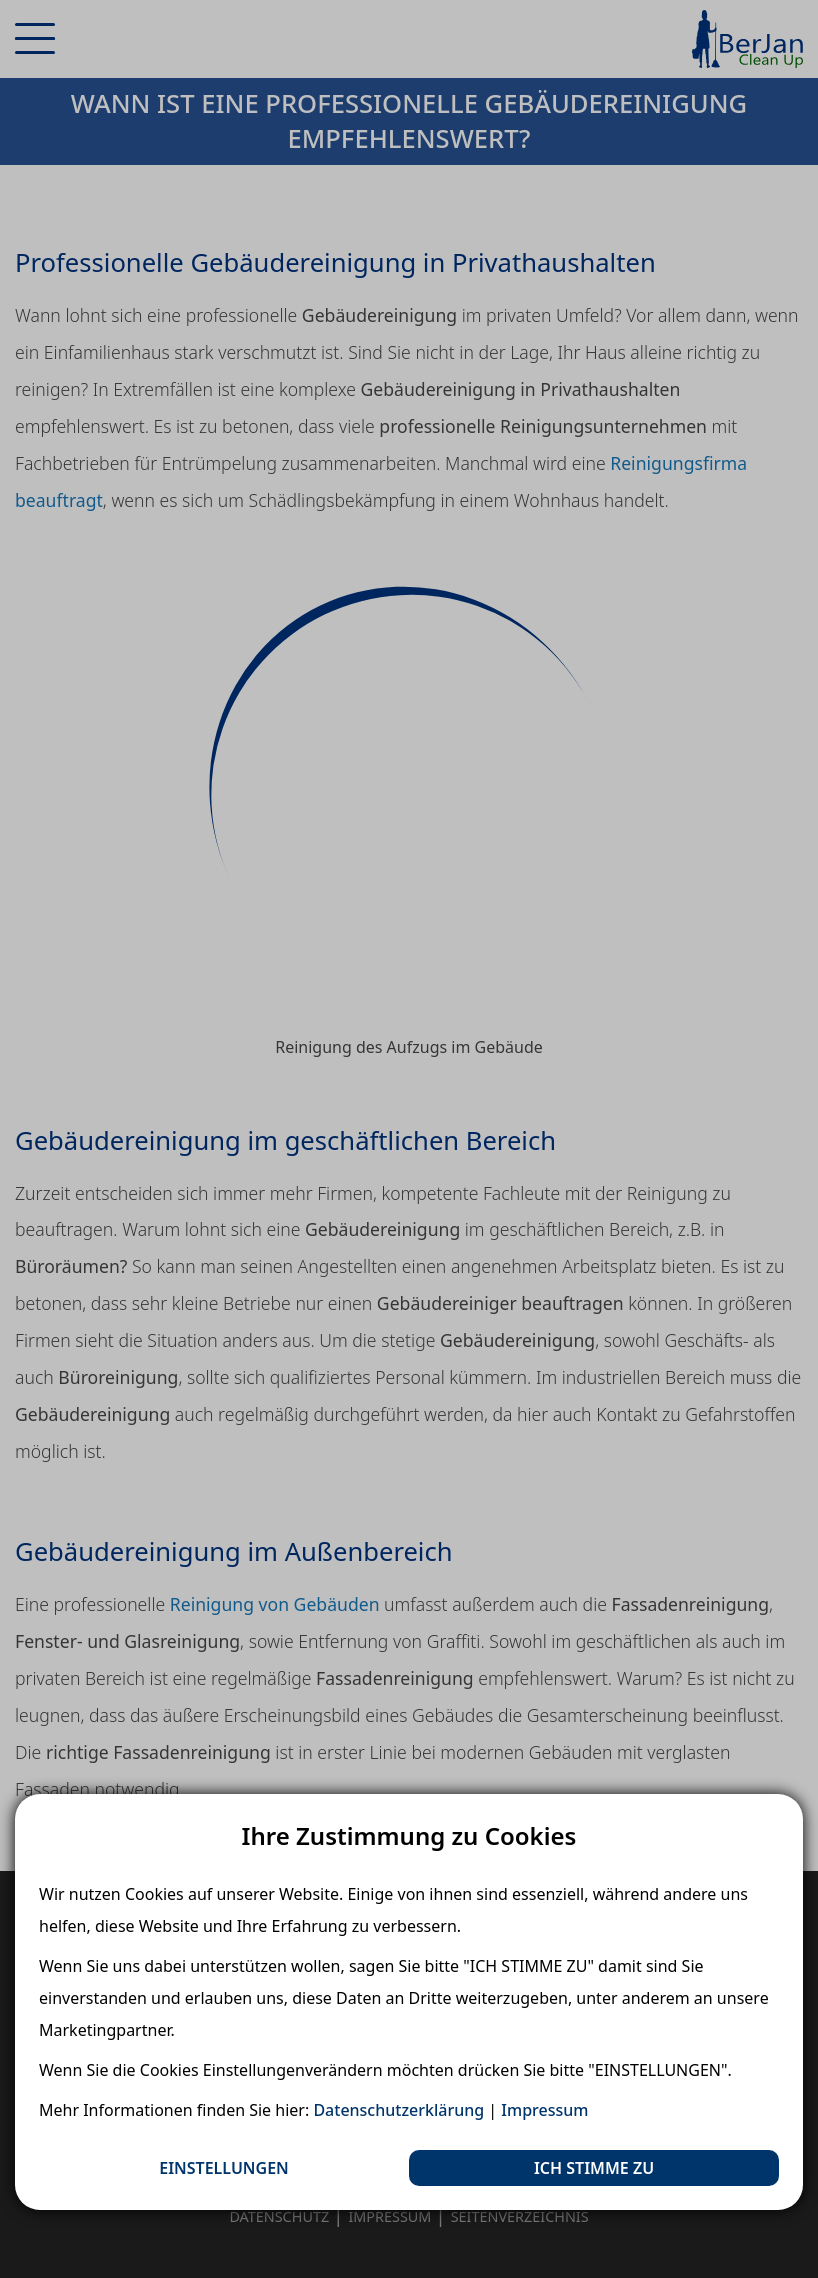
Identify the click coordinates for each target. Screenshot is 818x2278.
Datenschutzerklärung (398, 2110)
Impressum (544, 2110)
